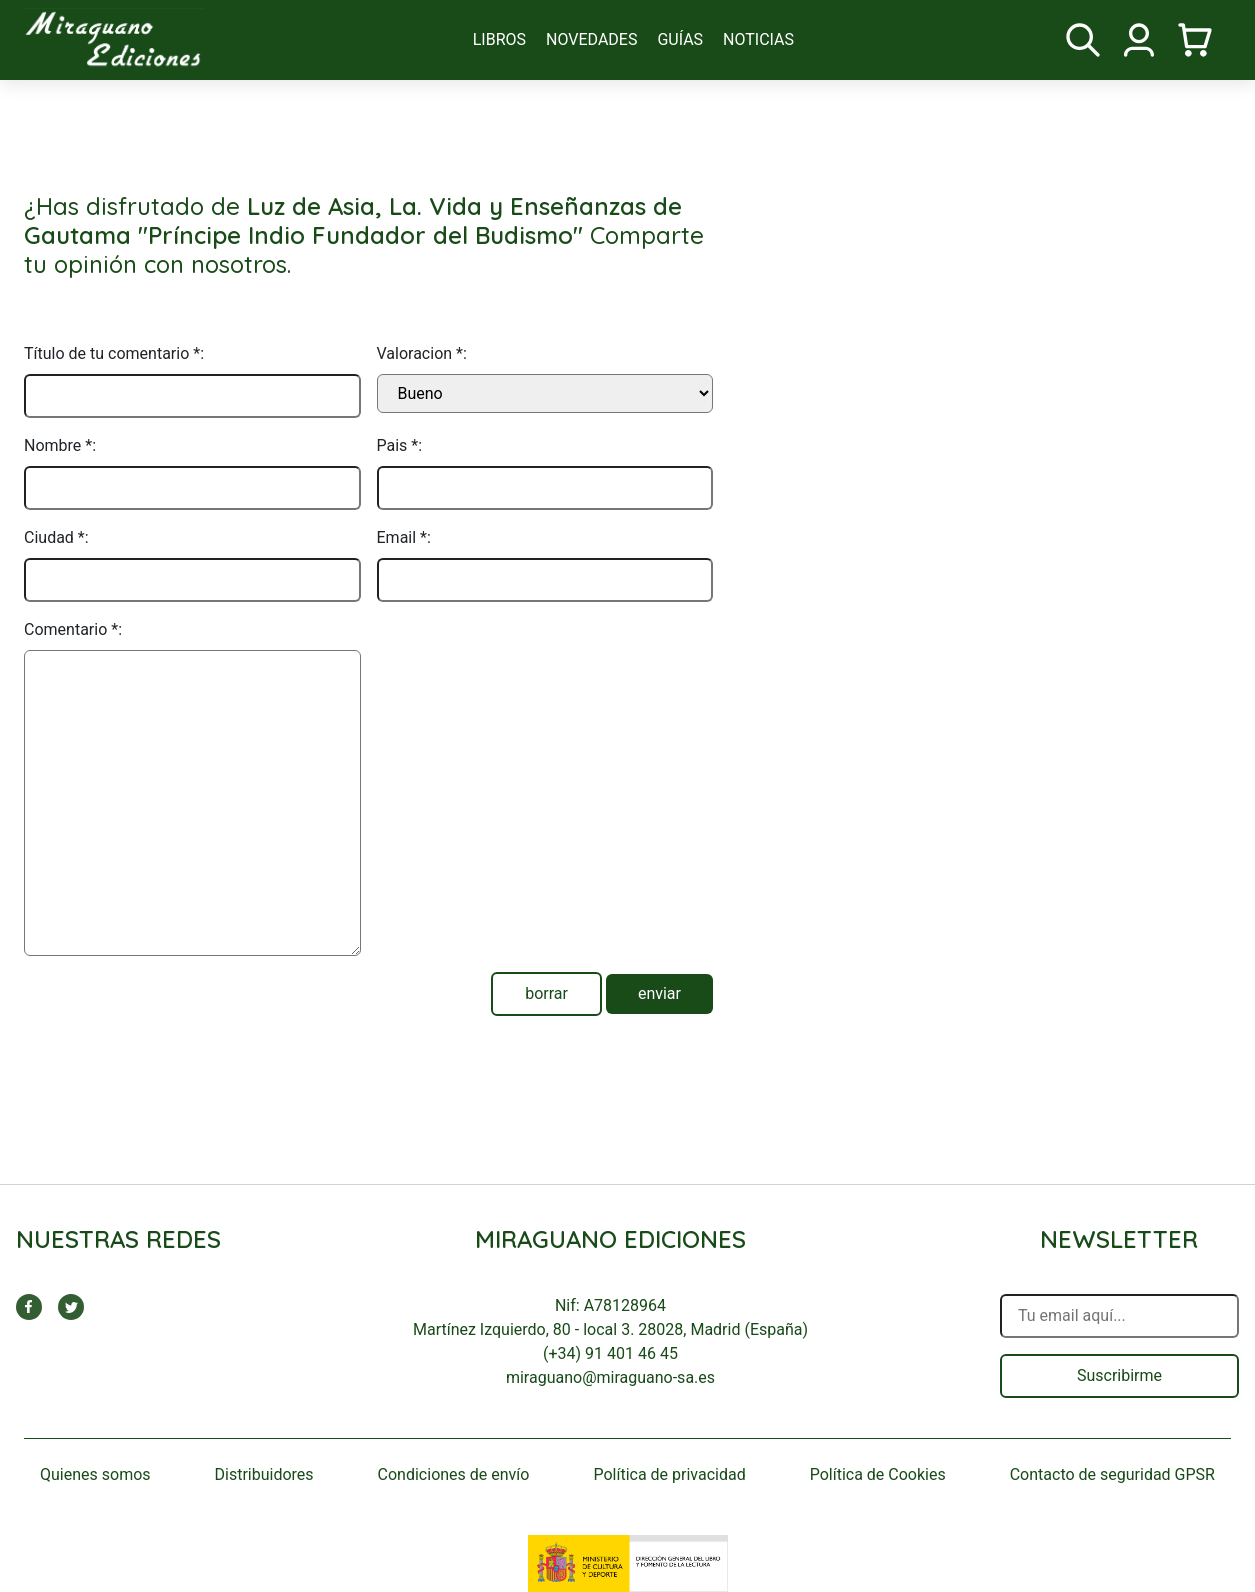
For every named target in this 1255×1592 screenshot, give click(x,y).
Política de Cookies (878, 1474)
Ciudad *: (56, 537)
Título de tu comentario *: (114, 353)
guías (680, 39)
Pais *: (400, 445)
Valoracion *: (422, 353)
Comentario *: (73, 629)
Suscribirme (1119, 1375)
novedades (591, 39)
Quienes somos (95, 1474)
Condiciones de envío (454, 1474)
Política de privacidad (669, 1474)
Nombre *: (60, 445)
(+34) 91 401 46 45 (610, 1353)
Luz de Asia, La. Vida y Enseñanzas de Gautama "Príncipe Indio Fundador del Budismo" (353, 220)
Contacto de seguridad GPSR (1112, 1474)
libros (499, 39)
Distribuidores (264, 1474)
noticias (758, 39)
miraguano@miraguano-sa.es (610, 1377)
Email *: (404, 537)
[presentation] (529, 657)
